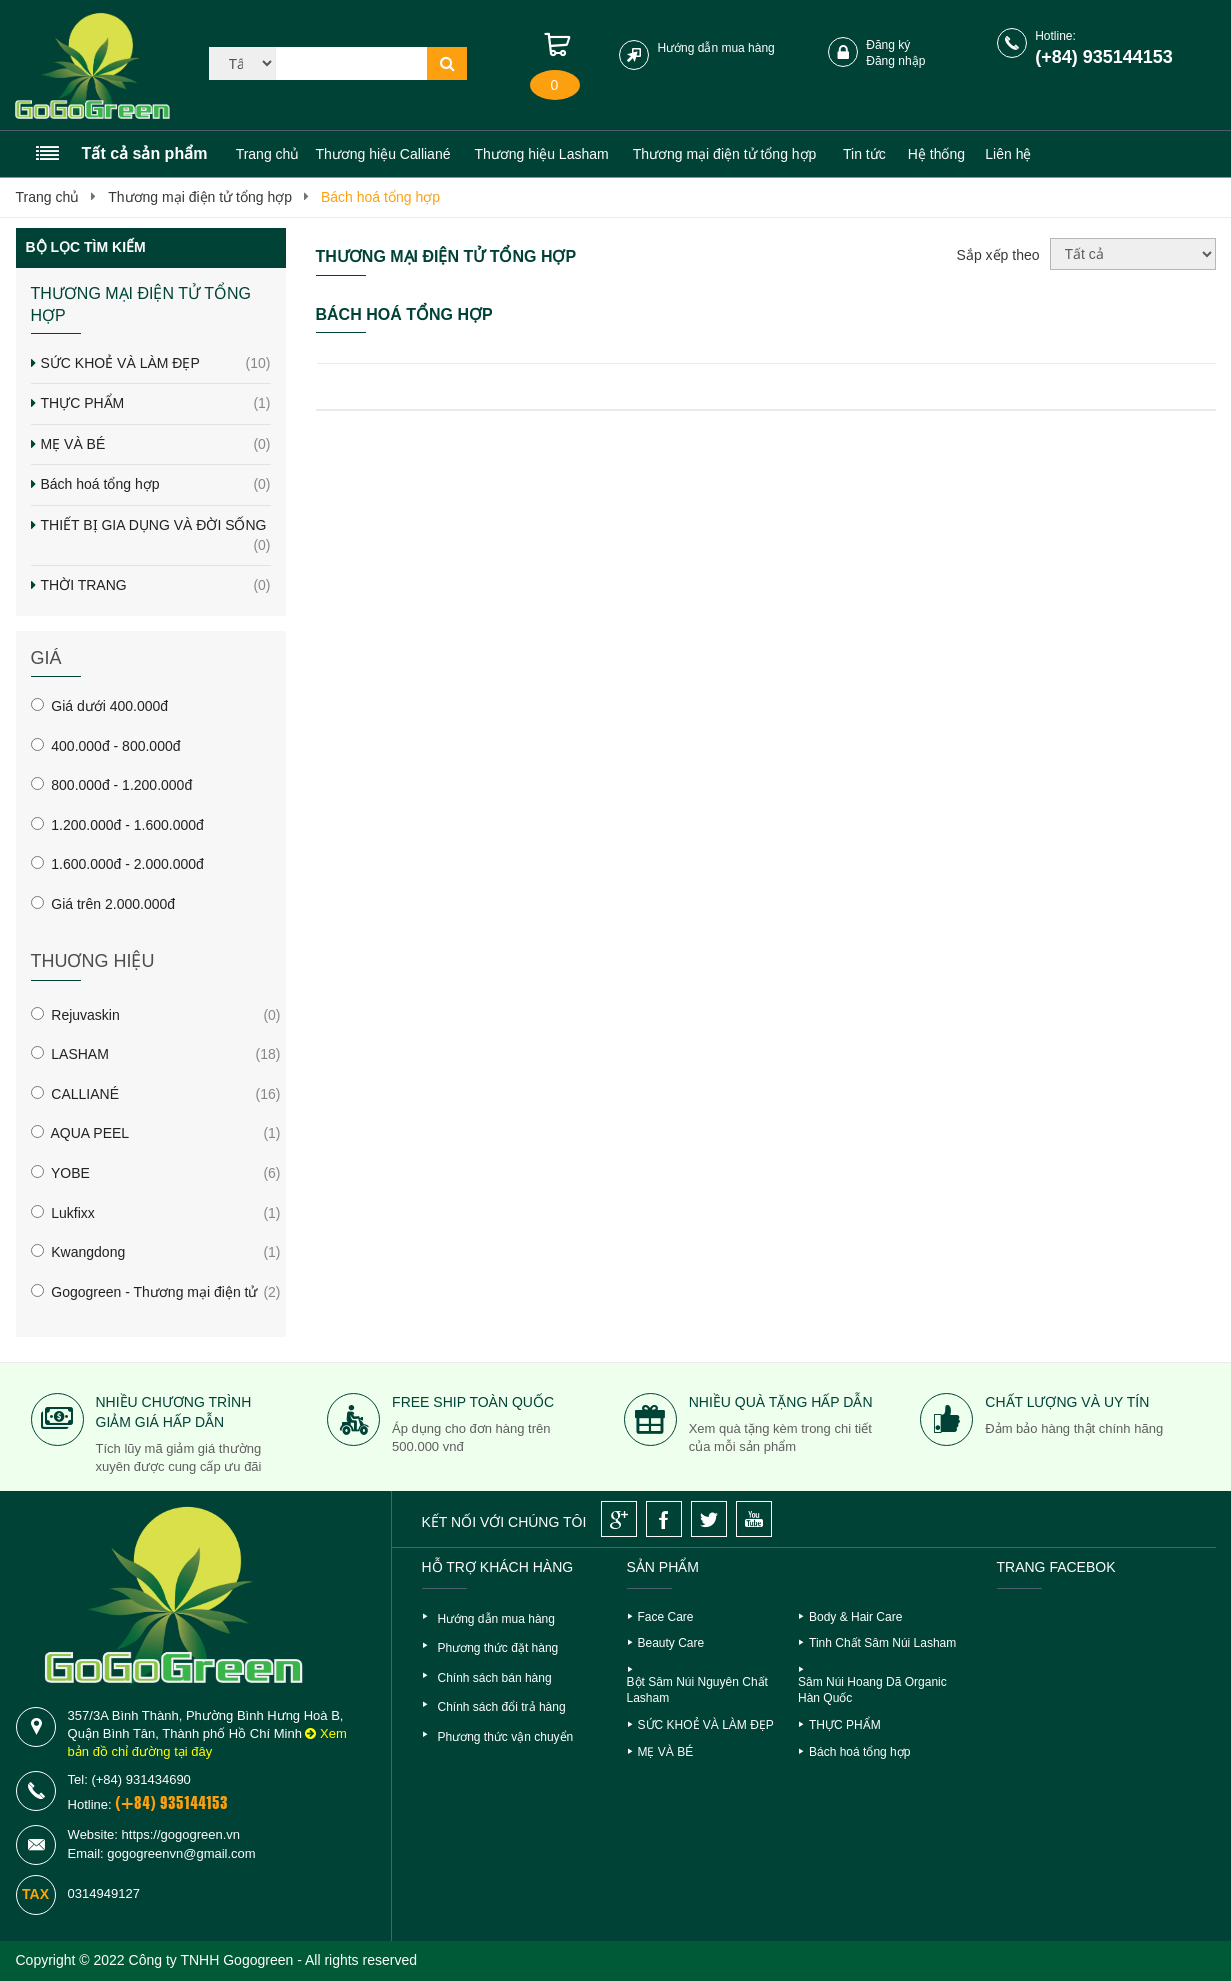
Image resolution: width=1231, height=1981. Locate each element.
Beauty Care (671, 1643)
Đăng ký (888, 45)
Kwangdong (78, 1252)
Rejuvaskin (75, 1015)
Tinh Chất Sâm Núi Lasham (882, 1643)
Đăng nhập (895, 61)
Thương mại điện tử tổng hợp (200, 197)
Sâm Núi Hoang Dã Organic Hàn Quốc (872, 1690)
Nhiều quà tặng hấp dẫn (781, 1402)
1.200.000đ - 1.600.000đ (117, 825)
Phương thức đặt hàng (498, 1648)
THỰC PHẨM (156, 404)
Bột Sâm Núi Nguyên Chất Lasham (697, 1690)
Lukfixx (63, 1213)
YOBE (60, 1173)
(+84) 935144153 (1104, 57)
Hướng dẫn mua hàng (715, 48)
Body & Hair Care (855, 1617)
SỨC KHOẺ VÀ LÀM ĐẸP (156, 364)
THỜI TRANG (156, 586)
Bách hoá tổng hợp (380, 197)
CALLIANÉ (75, 1094)
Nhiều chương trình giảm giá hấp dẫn (174, 1412)
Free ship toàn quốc (473, 1402)
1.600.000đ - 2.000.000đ (117, 864)
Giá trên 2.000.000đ (103, 904)
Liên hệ (1008, 154)
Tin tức (864, 154)
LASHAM (70, 1054)
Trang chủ (268, 154)
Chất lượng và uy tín (1067, 1402)
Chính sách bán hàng (495, 1678)
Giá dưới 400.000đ (100, 706)
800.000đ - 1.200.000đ (112, 785)
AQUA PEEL (80, 1133)
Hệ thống (936, 154)
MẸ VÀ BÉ (156, 445)
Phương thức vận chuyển (506, 1737)
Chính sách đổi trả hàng (502, 1707)
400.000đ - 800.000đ (106, 746)
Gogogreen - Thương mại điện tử (144, 1292)
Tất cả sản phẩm (145, 153)
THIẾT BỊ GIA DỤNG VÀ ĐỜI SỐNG (156, 536)
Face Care (666, 1617)
